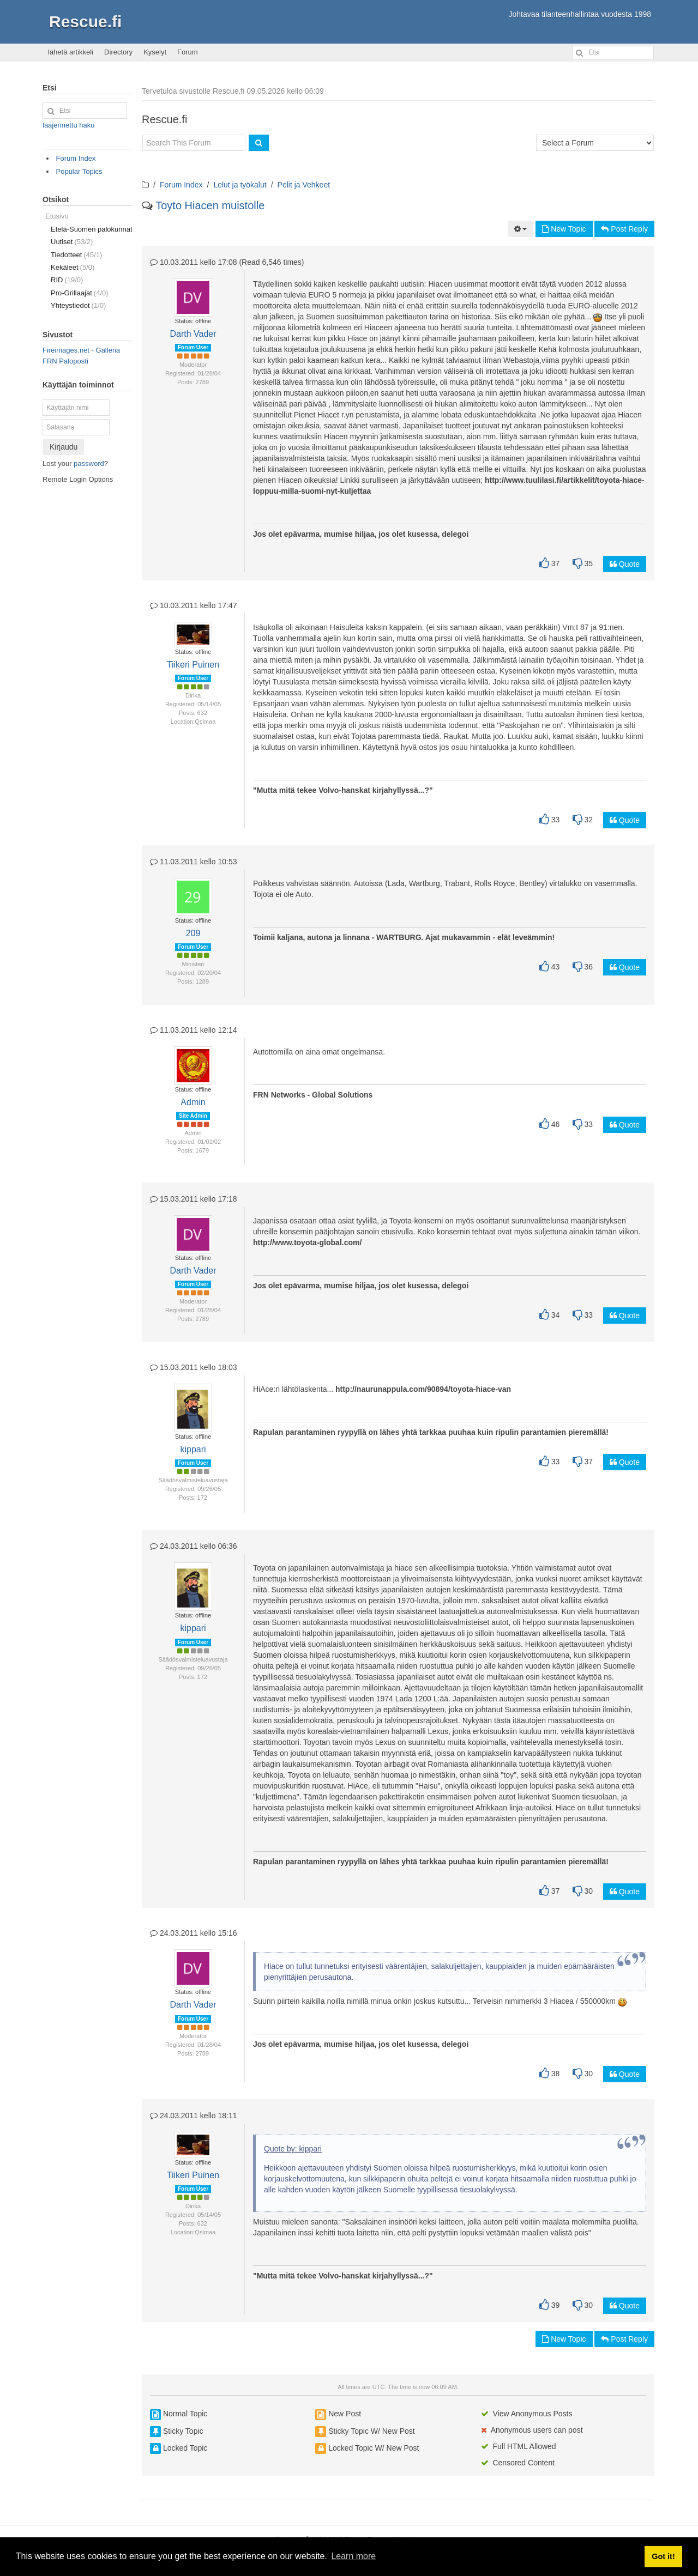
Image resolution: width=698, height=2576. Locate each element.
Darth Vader (193, 333)
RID (67, 280)
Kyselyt (154, 52)
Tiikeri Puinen (193, 664)
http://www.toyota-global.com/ (307, 1242)
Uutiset (72, 242)
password (89, 463)
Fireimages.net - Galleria (81, 350)
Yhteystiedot (78, 305)
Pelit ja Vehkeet (304, 184)
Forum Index (181, 184)
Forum (187, 52)
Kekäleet (72, 267)
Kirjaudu (63, 447)
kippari (193, 1449)
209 (193, 933)
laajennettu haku (68, 125)
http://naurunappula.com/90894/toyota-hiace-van (423, 1389)
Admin (192, 1102)
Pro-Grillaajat (80, 293)
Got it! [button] (663, 2556)
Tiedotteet (76, 255)
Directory (118, 52)
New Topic (564, 229)
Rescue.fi (85, 22)
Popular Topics (79, 171)
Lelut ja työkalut (239, 184)
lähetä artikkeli (70, 52)
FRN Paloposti (65, 361)
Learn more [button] (353, 2556)
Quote (625, 564)
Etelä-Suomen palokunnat (91, 229)
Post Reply (624, 229)
